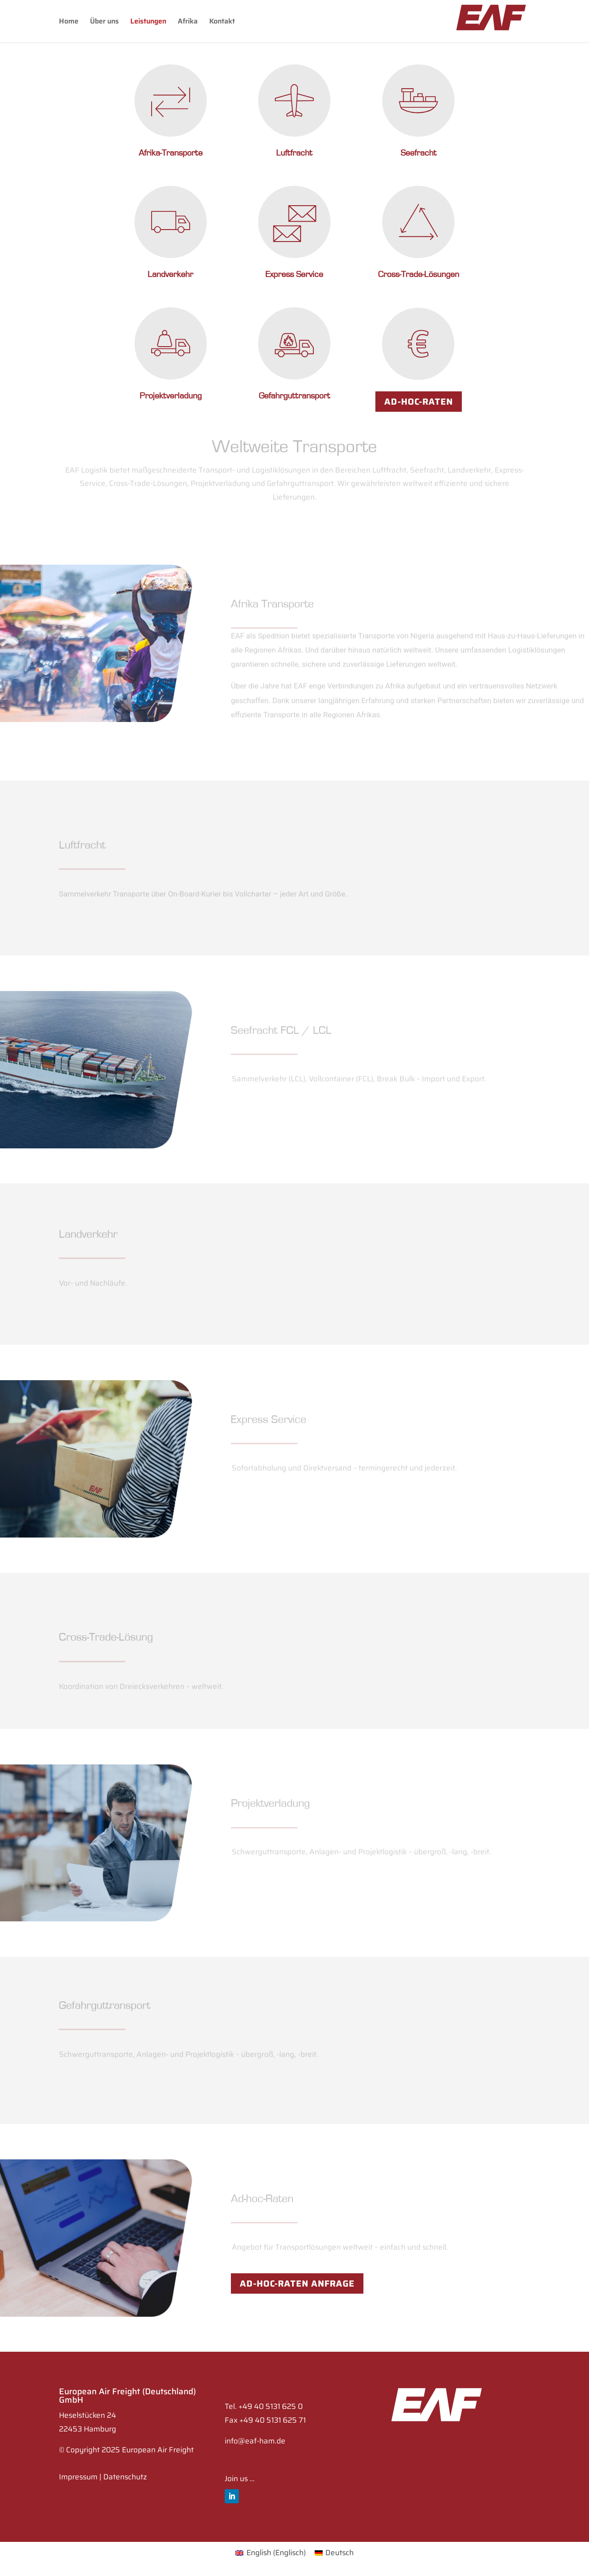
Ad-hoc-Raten (418, 401)
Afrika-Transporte (171, 152)
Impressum (78, 2476)
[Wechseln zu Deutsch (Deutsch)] (334, 2552)
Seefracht (419, 152)
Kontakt (222, 22)
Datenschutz (125, 2476)
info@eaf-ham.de (255, 2441)
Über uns (104, 22)
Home (68, 22)
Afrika (188, 22)
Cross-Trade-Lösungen (418, 274)
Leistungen (148, 22)
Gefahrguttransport (294, 395)
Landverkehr (170, 274)
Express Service (294, 274)
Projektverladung (171, 395)
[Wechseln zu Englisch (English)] (270, 2552)
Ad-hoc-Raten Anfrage (297, 2283)
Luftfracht (294, 152)
